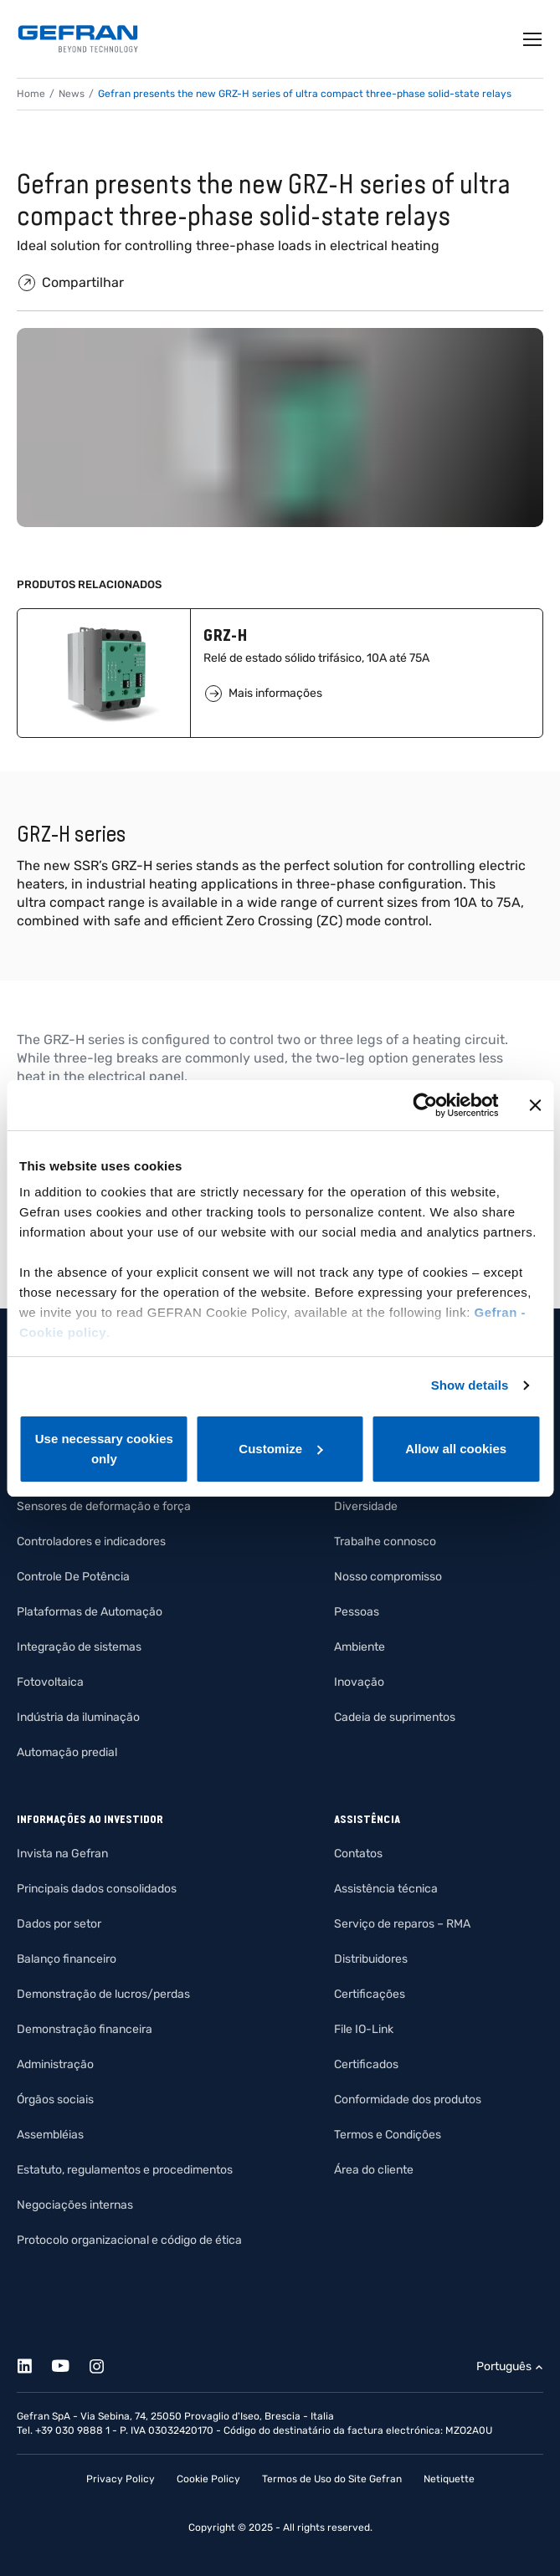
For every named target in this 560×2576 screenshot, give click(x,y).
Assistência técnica (386, 1889)
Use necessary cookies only (104, 1448)
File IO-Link (363, 2029)
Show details (470, 1385)
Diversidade (366, 1506)
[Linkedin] (34, 2363)
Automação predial (67, 1752)
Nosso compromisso (388, 1577)
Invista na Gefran (62, 1853)
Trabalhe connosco (385, 1541)
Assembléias (50, 2135)
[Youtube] (70, 2363)
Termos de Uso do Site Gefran (332, 2479)
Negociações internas (75, 2205)
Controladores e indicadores (91, 1541)
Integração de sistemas (79, 1647)
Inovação (359, 1682)
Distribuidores (371, 1959)
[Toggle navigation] (533, 39)
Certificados (366, 2064)
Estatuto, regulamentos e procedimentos (125, 2170)
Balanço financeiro (66, 1959)
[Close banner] (535, 1105)
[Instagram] (106, 2363)
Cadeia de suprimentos (394, 1717)
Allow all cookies (455, 1449)
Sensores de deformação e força (104, 1506)
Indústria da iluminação (78, 1717)
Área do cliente (374, 2170)
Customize (280, 1449)
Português (504, 2366)
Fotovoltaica (50, 1682)
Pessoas (356, 1612)
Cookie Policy (208, 2479)
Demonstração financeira (84, 2029)
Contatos (358, 1853)
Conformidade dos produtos (407, 2099)
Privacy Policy (120, 2479)
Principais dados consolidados (97, 1889)
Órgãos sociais (55, 2099)
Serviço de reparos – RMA (402, 1924)
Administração (55, 2064)
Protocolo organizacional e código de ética (129, 2240)
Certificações (369, 1994)
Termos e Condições (387, 2135)
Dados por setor (59, 1924)
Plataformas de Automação (89, 1612)
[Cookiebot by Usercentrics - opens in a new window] (425, 1105)
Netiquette (449, 2479)
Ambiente (359, 1647)
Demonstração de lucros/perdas (103, 1994)
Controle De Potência (73, 1577)
